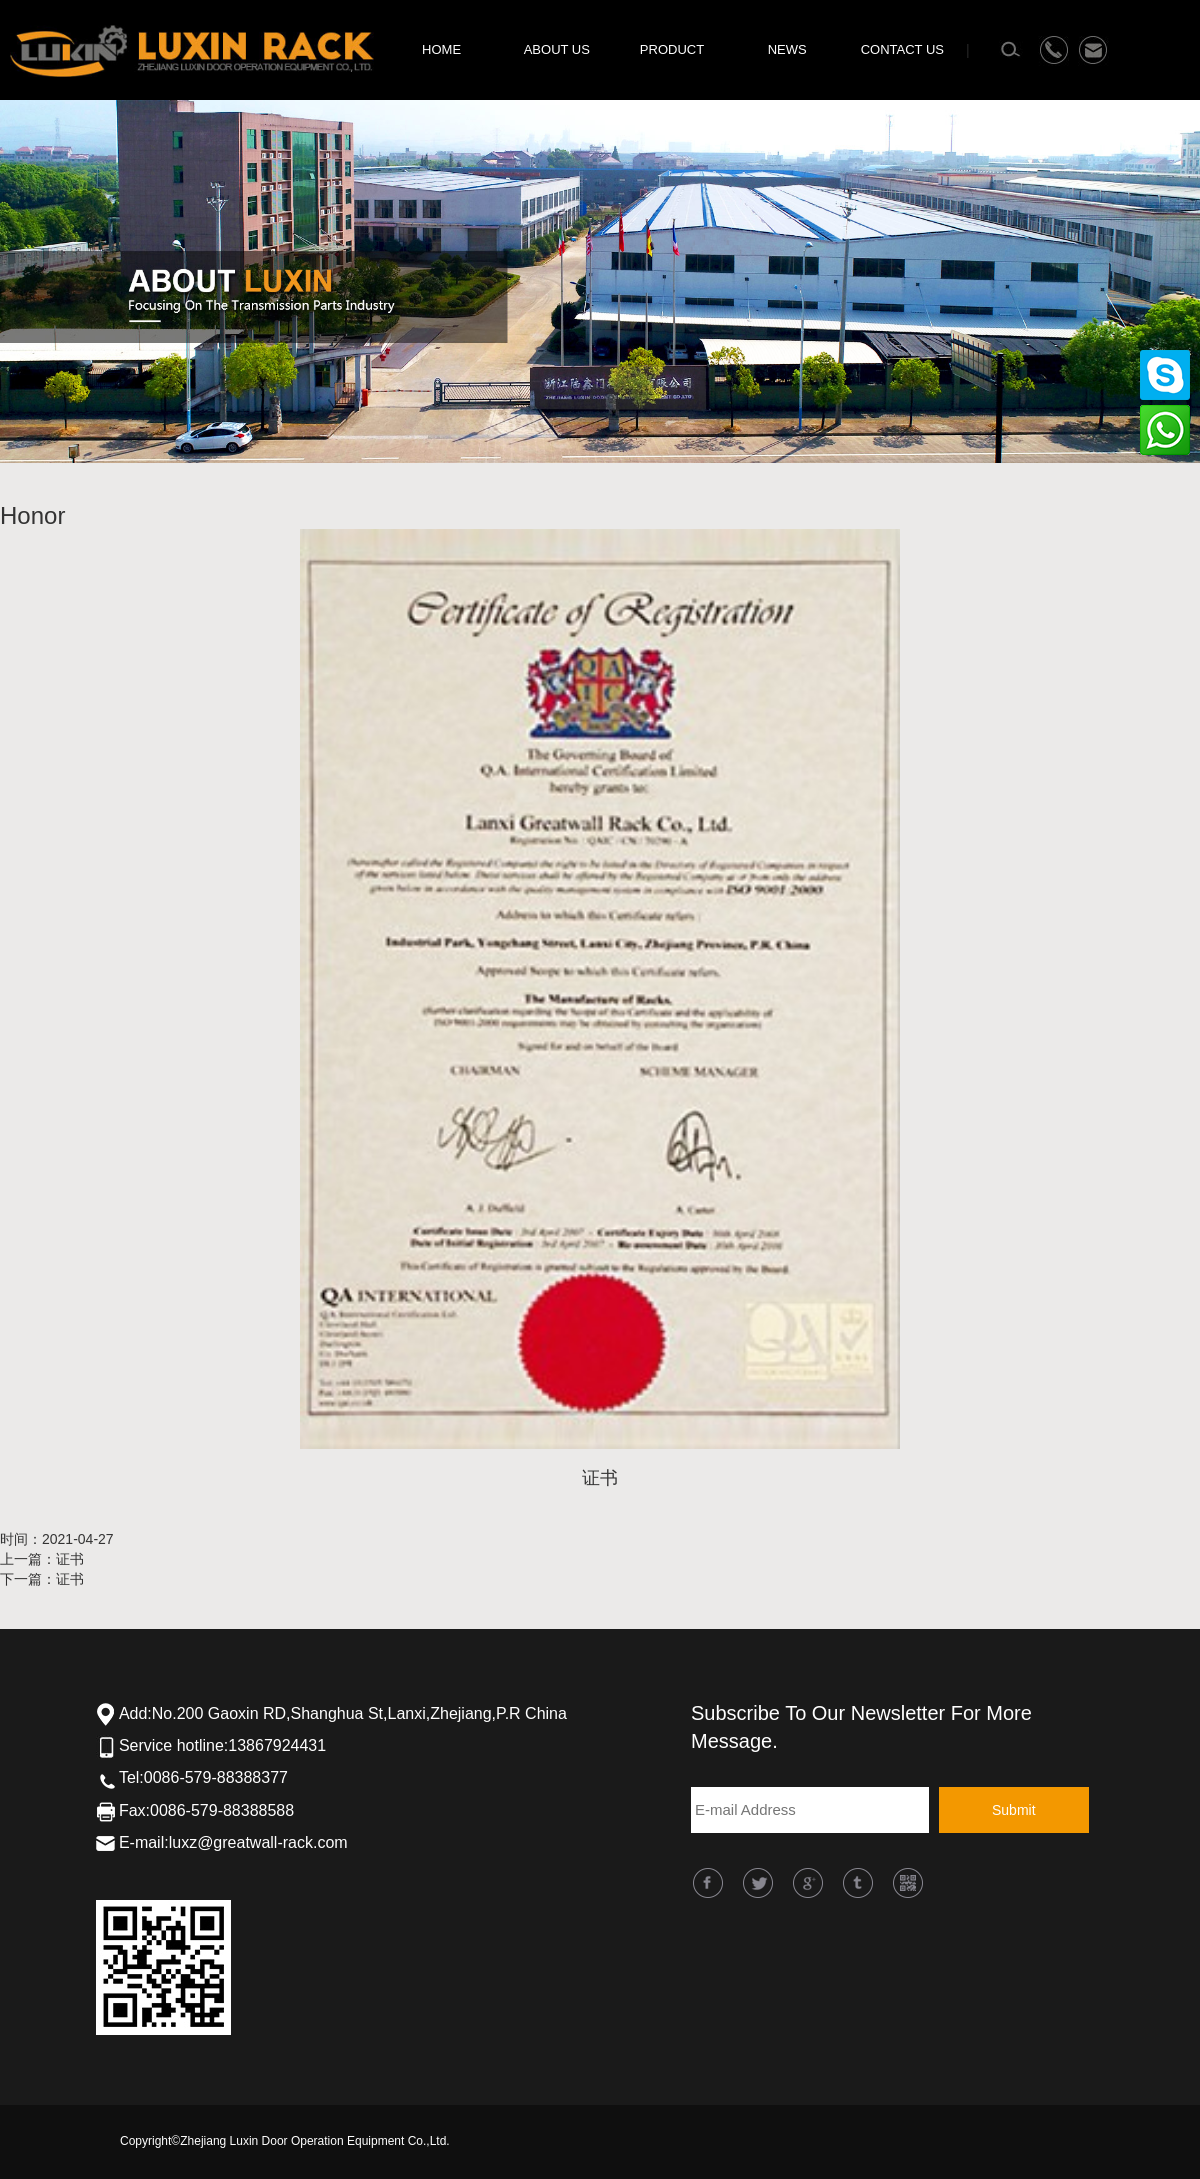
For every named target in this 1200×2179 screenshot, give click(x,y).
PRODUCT (672, 49)
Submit (1014, 1810)
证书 (70, 1559)
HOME (441, 49)
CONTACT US (902, 49)
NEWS (787, 49)
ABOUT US (557, 49)
